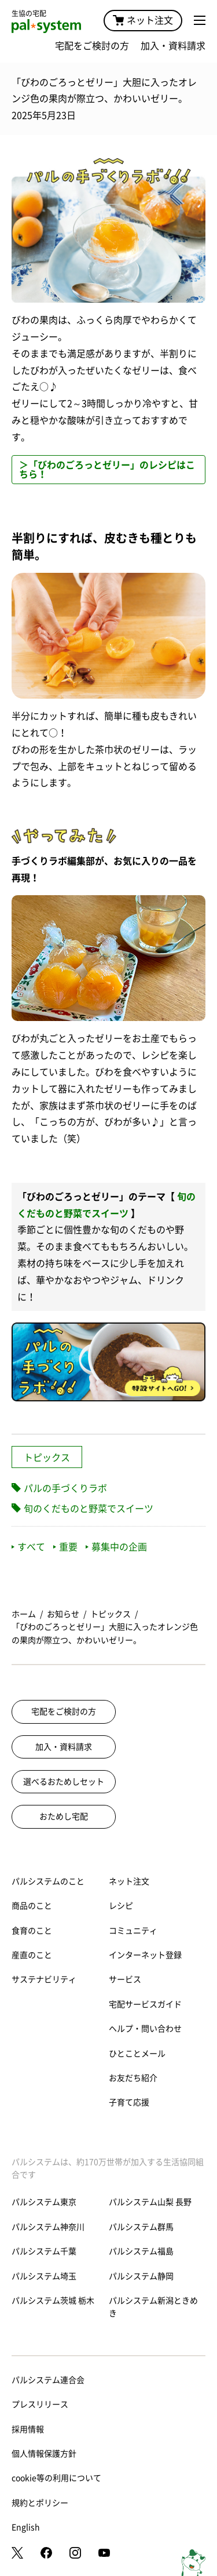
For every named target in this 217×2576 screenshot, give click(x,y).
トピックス (47, 1457)
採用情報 (28, 2429)
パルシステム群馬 (141, 2227)
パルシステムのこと (48, 1881)
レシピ (121, 1906)
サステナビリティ (44, 1979)
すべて (28, 1547)
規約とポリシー (40, 2503)
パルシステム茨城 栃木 (53, 2301)
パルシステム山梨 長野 (150, 2202)
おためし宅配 (63, 1816)
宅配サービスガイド (145, 2004)
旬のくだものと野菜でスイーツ (88, 1508)
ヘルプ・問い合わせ (145, 2029)
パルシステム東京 (44, 2202)
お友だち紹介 (133, 2078)
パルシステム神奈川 (48, 2227)
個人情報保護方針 (44, 2454)
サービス (125, 1979)
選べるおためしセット (63, 1782)
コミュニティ (133, 1931)
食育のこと (32, 1931)
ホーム (24, 1614)
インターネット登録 (145, 1955)
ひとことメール (137, 2054)
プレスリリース (40, 2404)
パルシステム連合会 (48, 2380)
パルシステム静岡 (141, 2276)
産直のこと (32, 1955)
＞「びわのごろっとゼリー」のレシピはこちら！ (107, 469)
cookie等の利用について (56, 2478)
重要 (65, 1547)
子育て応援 (129, 2102)
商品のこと (32, 1906)
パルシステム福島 (141, 2251)
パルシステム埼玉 (44, 2276)
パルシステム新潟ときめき (153, 2307)
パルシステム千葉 (44, 2251)
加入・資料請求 (173, 45)
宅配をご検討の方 (92, 45)
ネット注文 (143, 20)
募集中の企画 (116, 1547)
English (26, 2527)
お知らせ (63, 1614)
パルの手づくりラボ (65, 1488)
